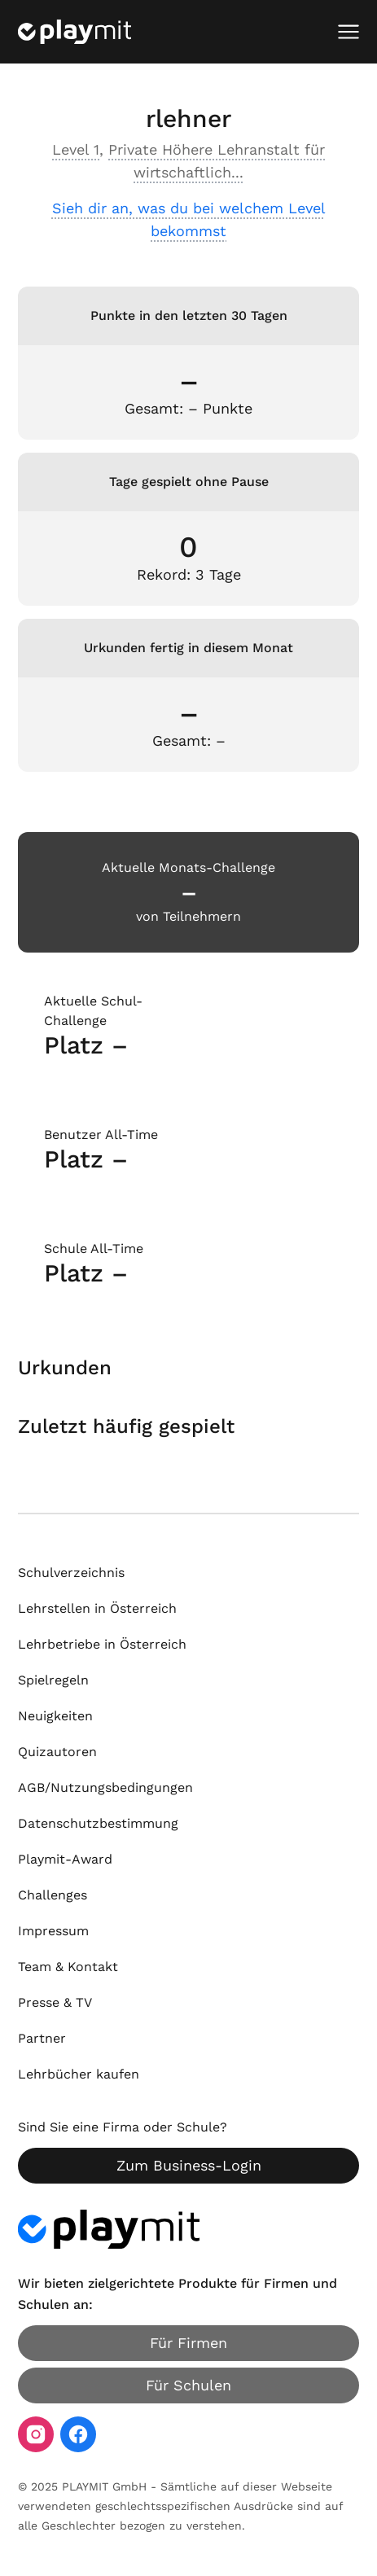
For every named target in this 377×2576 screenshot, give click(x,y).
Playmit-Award (65, 1859)
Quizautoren (57, 1751)
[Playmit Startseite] (74, 32)
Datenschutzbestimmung (98, 1823)
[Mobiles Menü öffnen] (348, 32)
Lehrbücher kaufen (78, 2074)
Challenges (52, 1895)
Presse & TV (55, 2002)
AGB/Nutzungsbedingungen (105, 1787)
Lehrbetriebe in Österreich (102, 1644)
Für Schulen (188, 2385)
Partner (42, 2038)
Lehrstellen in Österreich (97, 1608)
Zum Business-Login (188, 2165)
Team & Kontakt (68, 1966)
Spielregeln (53, 1680)
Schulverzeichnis (71, 1572)
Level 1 (75, 149)
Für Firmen (188, 2342)
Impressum (53, 1931)
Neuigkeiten (55, 1716)
